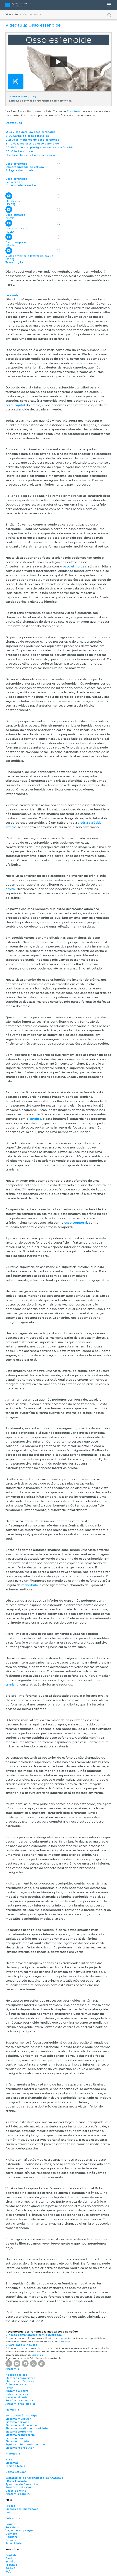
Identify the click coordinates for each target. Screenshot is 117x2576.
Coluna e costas (16, 2384)
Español (10, 2561)
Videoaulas (11, 14)
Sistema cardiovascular (21, 2425)
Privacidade (13, 2543)
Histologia (12, 2453)
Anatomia (12, 2369)
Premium (73, 111)
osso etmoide (73, 566)
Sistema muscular (18, 2418)
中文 (8, 2571)
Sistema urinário (17, 2441)
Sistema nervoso (17, 2422)
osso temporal (75, 1222)
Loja (8, 2512)
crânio (78, 363)
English (10, 2555)
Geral (9, 2459)
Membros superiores (20, 2378)
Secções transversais (20, 2400)
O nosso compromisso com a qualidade (33, 2335)
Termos (10, 2540)
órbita (10, 889)
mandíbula (29, 1585)
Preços (10, 2505)
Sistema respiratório (20, 2435)
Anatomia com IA (17, 2494)
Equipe (10, 2524)
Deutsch (11, 2558)
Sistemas (11, 2462)
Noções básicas (16, 2374)
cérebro (35, 1118)
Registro (11, 2537)
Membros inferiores (19, 2381)
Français (11, 2564)
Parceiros (12, 2527)
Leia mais (12, 295)
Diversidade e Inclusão (21, 2345)
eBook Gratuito (16, 2481)
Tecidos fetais (15, 2466)
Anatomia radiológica (20, 2403)
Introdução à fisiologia (21, 2415)
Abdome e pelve (16, 2391)
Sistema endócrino (18, 2431)
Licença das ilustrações (21, 2509)
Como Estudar (15, 2472)
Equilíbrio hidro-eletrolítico (25, 2444)
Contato (11, 2533)
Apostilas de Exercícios (21, 2484)
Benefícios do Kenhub (20, 2487)
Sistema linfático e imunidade (26, 2428)
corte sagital (15, 405)
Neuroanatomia (16, 2397)
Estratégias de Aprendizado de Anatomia (34, 2478)
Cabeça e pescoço (18, 2394)
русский (10, 2568)
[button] (58, 1292)
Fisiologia (12, 2409)
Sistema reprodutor (19, 2447)
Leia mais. (65, 2341)
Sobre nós (12, 2518)
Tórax (9, 2387)
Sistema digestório (18, 2438)
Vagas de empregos (19, 2530)
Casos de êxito (15, 2490)
